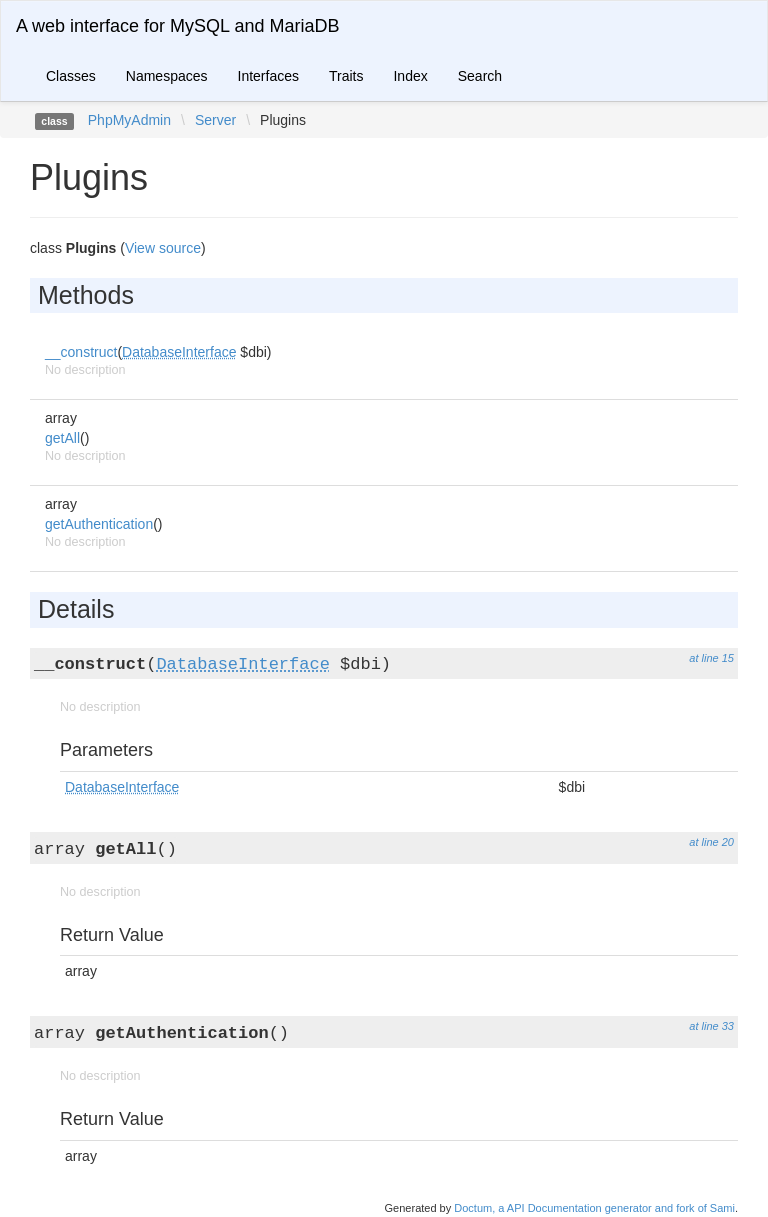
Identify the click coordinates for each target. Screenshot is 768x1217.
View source (163, 248)
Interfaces (268, 76)
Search (480, 76)
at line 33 (711, 1026)
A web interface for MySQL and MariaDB (177, 26)
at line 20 (711, 842)
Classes (71, 76)
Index (410, 76)
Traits (346, 76)
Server (215, 120)
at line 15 (711, 658)
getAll (62, 438)
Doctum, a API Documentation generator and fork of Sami (594, 1208)
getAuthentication (99, 524)
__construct (81, 352)
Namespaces (167, 76)
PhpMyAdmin (129, 120)
